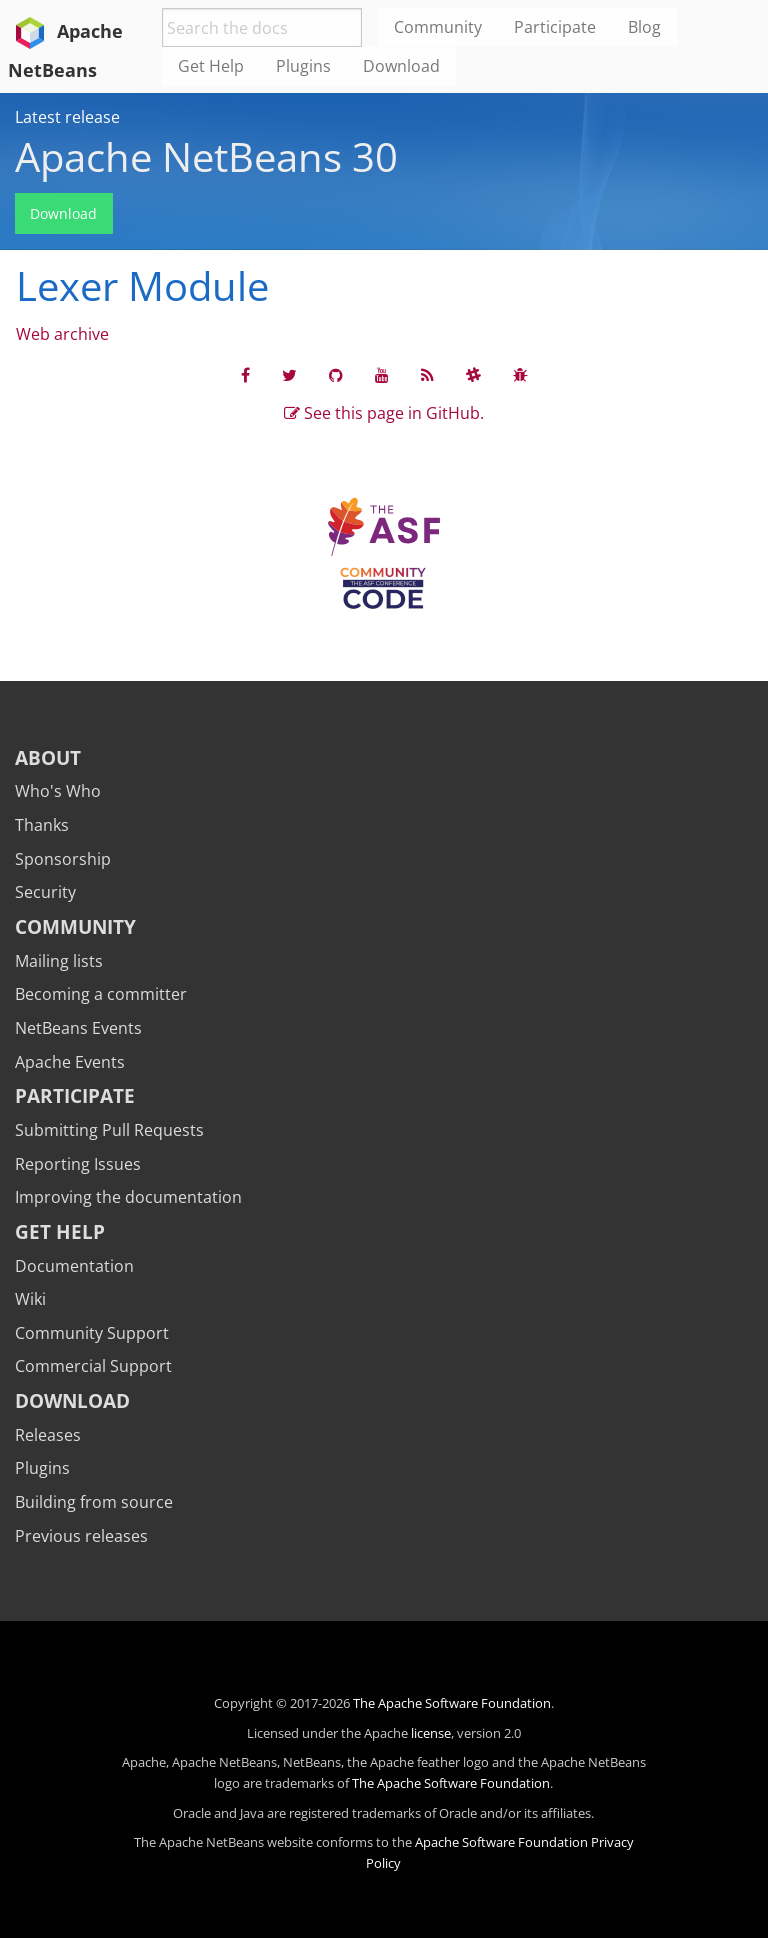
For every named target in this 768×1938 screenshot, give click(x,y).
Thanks (42, 825)
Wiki (30, 1299)
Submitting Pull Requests (109, 1130)
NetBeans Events (78, 1028)
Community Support (92, 1333)
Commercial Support (93, 1366)
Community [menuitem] (438, 27)
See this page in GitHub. (384, 413)
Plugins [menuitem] (303, 66)
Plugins (42, 1468)
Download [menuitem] (401, 66)
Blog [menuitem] (644, 27)
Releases (48, 1435)
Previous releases (81, 1536)
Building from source (94, 1502)
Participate (75, 1095)
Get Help (60, 1231)
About (48, 757)
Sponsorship (63, 859)
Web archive (62, 334)
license (431, 1733)
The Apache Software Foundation (452, 1703)
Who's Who (58, 791)
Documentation (74, 1266)
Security (45, 892)
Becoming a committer (101, 994)
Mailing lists (59, 961)
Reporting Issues (78, 1164)
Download (63, 213)
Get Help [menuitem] (211, 66)
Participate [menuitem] (555, 27)
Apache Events (70, 1062)
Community (75, 926)
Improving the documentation (128, 1197)
